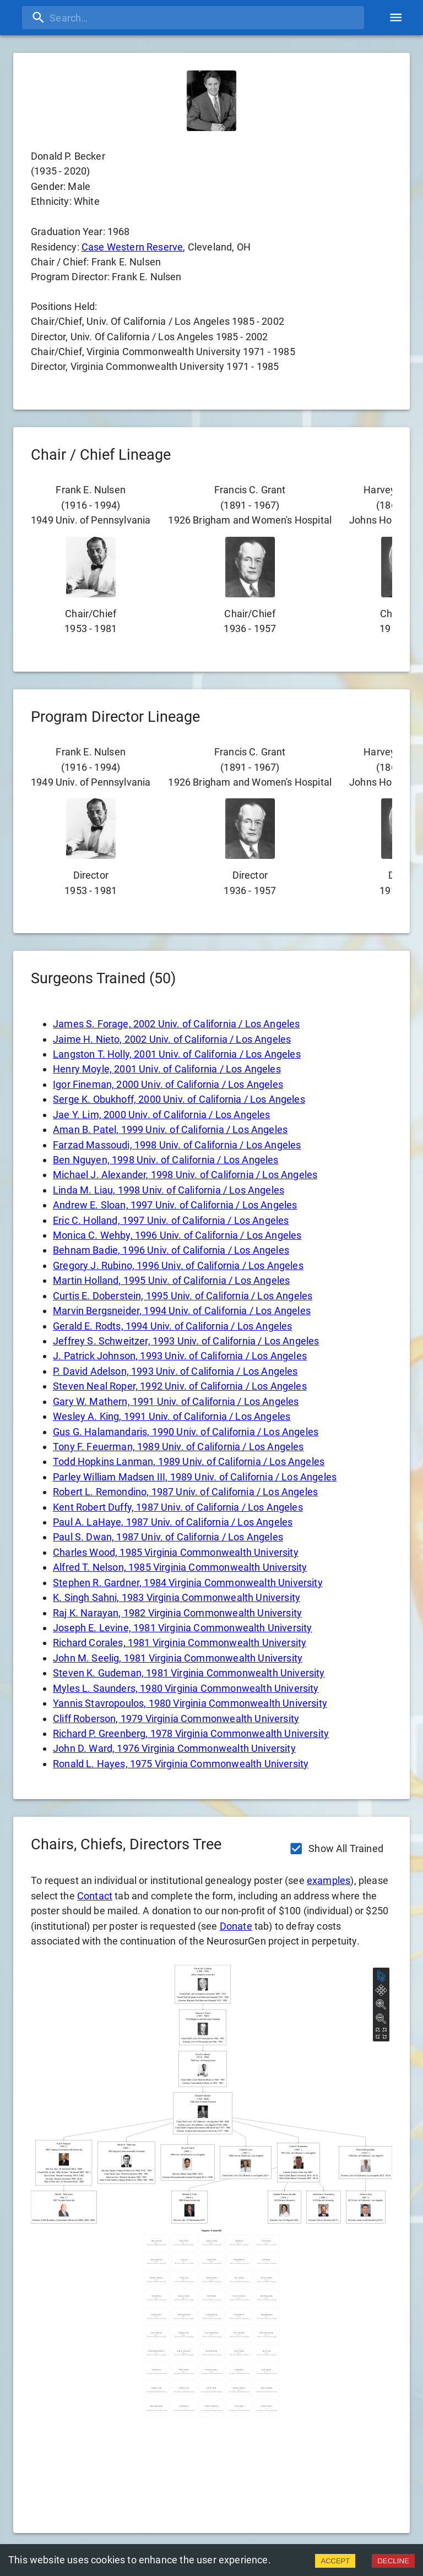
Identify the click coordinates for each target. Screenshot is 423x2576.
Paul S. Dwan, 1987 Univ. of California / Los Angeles (168, 1537)
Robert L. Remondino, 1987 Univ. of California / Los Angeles (185, 1491)
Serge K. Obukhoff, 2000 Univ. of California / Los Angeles (179, 1099)
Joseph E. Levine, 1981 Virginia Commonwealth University (182, 1627)
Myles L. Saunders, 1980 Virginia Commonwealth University (186, 1688)
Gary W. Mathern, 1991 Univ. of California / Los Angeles (176, 1401)
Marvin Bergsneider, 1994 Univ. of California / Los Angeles (182, 1310)
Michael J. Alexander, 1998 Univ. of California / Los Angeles (185, 1174)
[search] (193, 17)
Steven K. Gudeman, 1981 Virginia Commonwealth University (189, 1673)
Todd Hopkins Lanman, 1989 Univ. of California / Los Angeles (188, 1461)
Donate (236, 1926)
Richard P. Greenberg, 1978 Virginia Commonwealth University (191, 1733)
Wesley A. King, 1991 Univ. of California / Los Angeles (171, 1416)
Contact (94, 1896)
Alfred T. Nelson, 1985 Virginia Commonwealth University (180, 1567)
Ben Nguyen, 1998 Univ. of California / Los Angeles (166, 1160)
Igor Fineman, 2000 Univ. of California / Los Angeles (168, 1084)
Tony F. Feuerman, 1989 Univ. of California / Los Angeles (178, 1446)
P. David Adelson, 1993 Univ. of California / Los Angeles (175, 1371)
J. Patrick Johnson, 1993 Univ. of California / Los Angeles (180, 1355)
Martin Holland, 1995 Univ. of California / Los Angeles (171, 1280)
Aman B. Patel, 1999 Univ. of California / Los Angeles (170, 1129)
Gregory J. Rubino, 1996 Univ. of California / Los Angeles (178, 1265)
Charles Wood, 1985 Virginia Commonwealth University (176, 1552)
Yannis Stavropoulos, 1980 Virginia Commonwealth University (190, 1703)
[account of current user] (396, 17)
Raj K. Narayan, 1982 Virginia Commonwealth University (177, 1613)
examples (328, 1880)
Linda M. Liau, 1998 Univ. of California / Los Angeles (168, 1190)
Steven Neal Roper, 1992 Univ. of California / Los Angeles (180, 1386)
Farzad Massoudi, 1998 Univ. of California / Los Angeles (177, 1145)
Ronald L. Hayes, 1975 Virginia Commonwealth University (180, 1763)
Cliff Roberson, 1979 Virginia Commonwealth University (176, 1718)
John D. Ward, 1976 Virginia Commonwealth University (174, 1748)
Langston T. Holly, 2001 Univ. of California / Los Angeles (177, 1054)
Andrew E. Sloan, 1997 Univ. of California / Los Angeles (175, 1205)
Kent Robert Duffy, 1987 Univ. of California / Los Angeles (178, 1507)
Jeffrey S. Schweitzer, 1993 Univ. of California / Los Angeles (186, 1341)
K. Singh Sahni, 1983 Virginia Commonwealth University (176, 1597)
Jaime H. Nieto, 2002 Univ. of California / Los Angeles (172, 1039)
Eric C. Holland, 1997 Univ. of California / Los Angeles (171, 1220)
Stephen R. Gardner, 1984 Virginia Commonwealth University (188, 1582)
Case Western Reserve (132, 247)
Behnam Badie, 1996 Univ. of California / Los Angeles (171, 1250)
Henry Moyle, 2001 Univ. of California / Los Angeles (167, 1069)
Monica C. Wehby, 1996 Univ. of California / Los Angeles (177, 1235)
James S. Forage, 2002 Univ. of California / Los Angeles (176, 1024)
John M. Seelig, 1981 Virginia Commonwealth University (177, 1658)
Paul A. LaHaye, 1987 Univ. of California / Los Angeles (172, 1522)
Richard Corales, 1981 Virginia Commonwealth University (179, 1642)
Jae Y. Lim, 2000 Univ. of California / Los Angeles (161, 1114)
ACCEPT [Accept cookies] (335, 2561)
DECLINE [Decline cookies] (393, 2561)
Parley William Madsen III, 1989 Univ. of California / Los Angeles (195, 1477)
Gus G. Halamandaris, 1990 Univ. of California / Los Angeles (185, 1431)
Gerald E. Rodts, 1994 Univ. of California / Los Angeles (172, 1326)
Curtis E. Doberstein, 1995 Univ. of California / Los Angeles (182, 1295)
